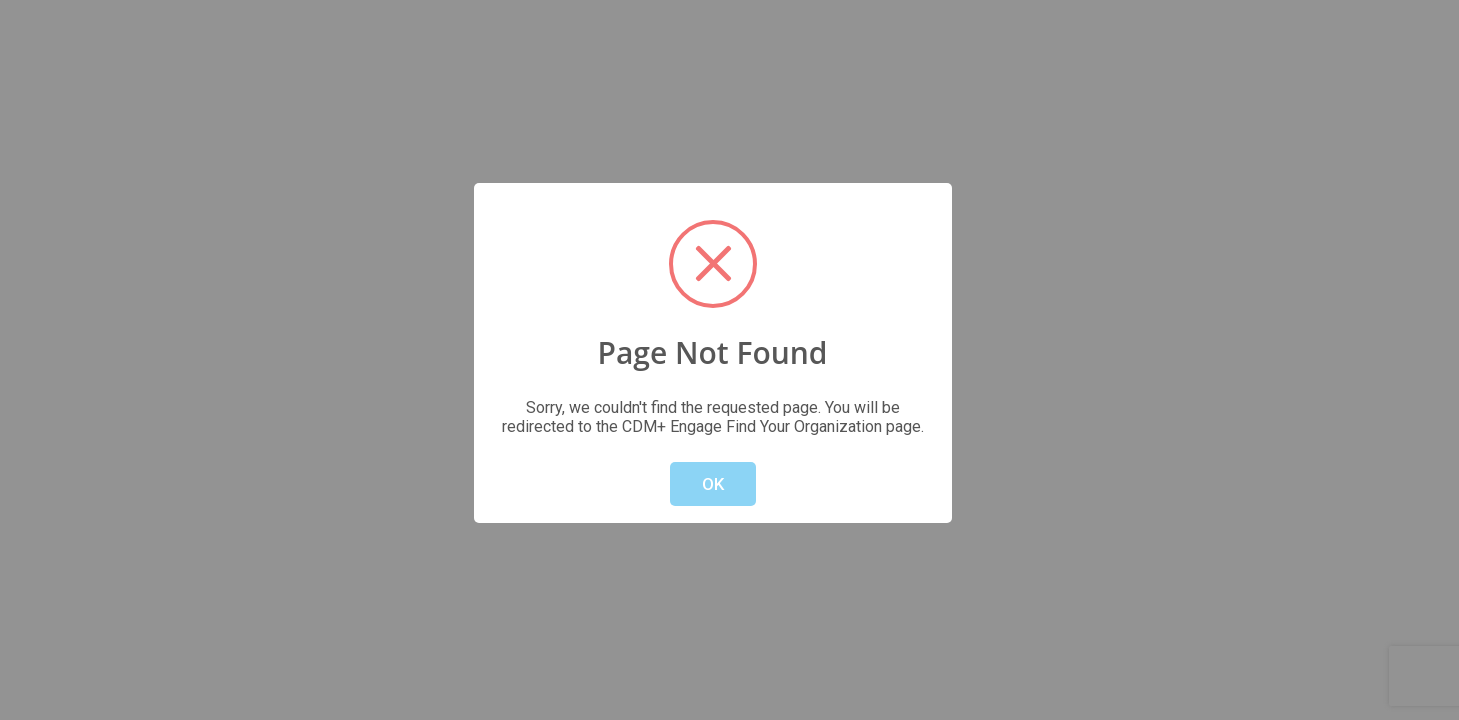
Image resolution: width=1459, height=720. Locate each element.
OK (713, 484)
